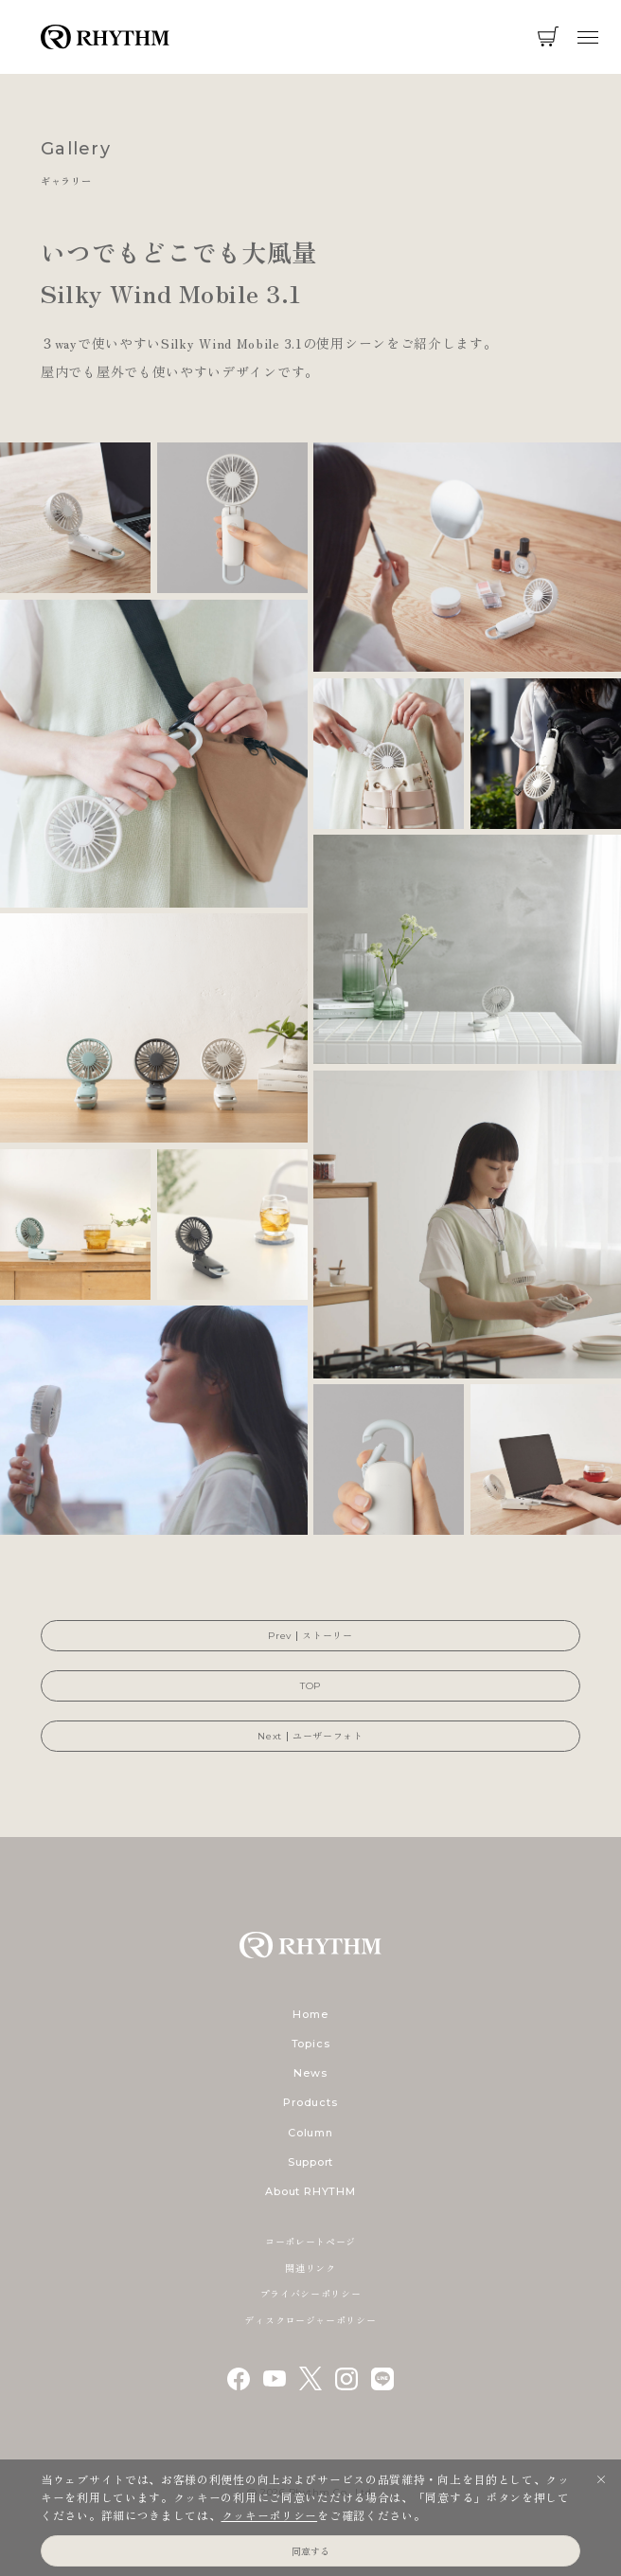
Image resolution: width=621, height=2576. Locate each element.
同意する (310, 2551)
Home (310, 2014)
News (310, 2073)
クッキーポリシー (270, 2515)
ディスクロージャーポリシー (310, 2320)
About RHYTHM (310, 2191)
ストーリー (327, 1636)
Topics (311, 2043)
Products (310, 2102)
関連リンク (310, 2268)
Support (310, 2162)
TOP (310, 1686)
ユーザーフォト (328, 1736)
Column (310, 2132)
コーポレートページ (310, 2241)
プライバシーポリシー (311, 2293)
